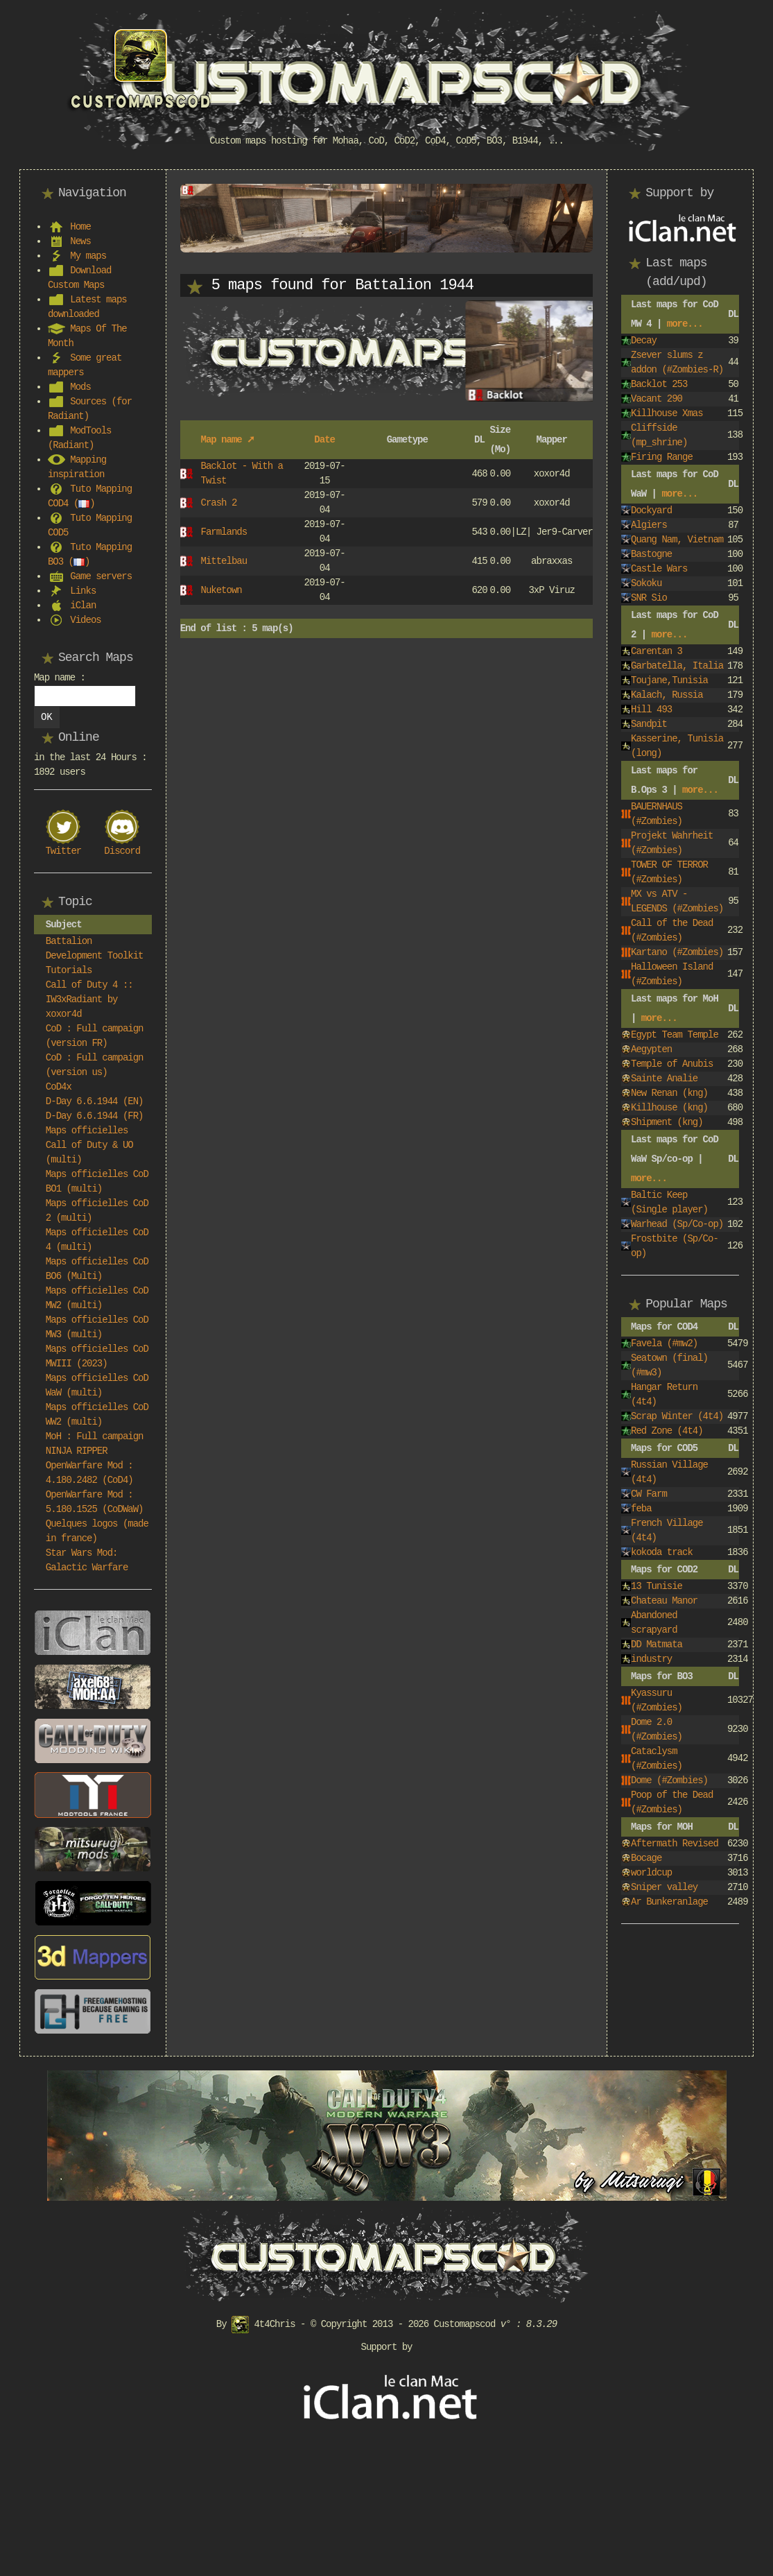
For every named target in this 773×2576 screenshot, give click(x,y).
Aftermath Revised (674, 1843)
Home (80, 226)
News (80, 241)
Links (83, 590)
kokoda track (662, 1552)
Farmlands (223, 532)
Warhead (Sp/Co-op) (677, 1224)
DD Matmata (656, 1644)
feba (641, 1508)
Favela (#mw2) (664, 1343)
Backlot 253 (659, 384)
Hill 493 (651, 709)
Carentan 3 (656, 651)
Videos (85, 620)
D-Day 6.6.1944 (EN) (95, 1101)
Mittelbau (223, 561)
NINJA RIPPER (76, 1451)
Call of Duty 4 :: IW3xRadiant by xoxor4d (89, 999)
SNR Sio (649, 597)
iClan (83, 605)
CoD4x (58, 1086)
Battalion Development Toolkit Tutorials (95, 956)
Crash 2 (218, 502)
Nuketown (220, 590)
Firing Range (662, 457)
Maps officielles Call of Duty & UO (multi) (89, 1145)
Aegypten (651, 1049)
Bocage (646, 1858)
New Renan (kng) (669, 1093)
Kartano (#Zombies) (677, 952)
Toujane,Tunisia (669, 680)
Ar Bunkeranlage (669, 1901)
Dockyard (651, 510)
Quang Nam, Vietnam (677, 539)
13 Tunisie (656, 1586)
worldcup (651, 1872)
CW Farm (649, 1494)
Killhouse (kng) (669, 1107)
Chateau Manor (664, 1600)
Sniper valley (664, 1887)
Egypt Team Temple (674, 1034)
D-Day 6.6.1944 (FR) (95, 1116)
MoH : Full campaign (95, 1436)
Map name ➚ (227, 439)
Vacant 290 (656, 398)
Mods (80, 387)
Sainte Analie (664, 1078)
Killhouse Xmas (667, 413)
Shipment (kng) (667, 1122)
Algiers (649, 525)
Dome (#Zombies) (669, 1780)
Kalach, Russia (667, 695)
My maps (88, 255)
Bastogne (651, 554)
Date (324, 439)
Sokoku (646, 583)
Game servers (101, 576)
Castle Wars (659, 568)
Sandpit (649, 724)
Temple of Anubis (672, 1064)
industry (651, 1659)
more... (685, 323)
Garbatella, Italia (677, 665)
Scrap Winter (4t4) (677, 1416)
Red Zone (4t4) (667, 1430)
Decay (644, 340)
